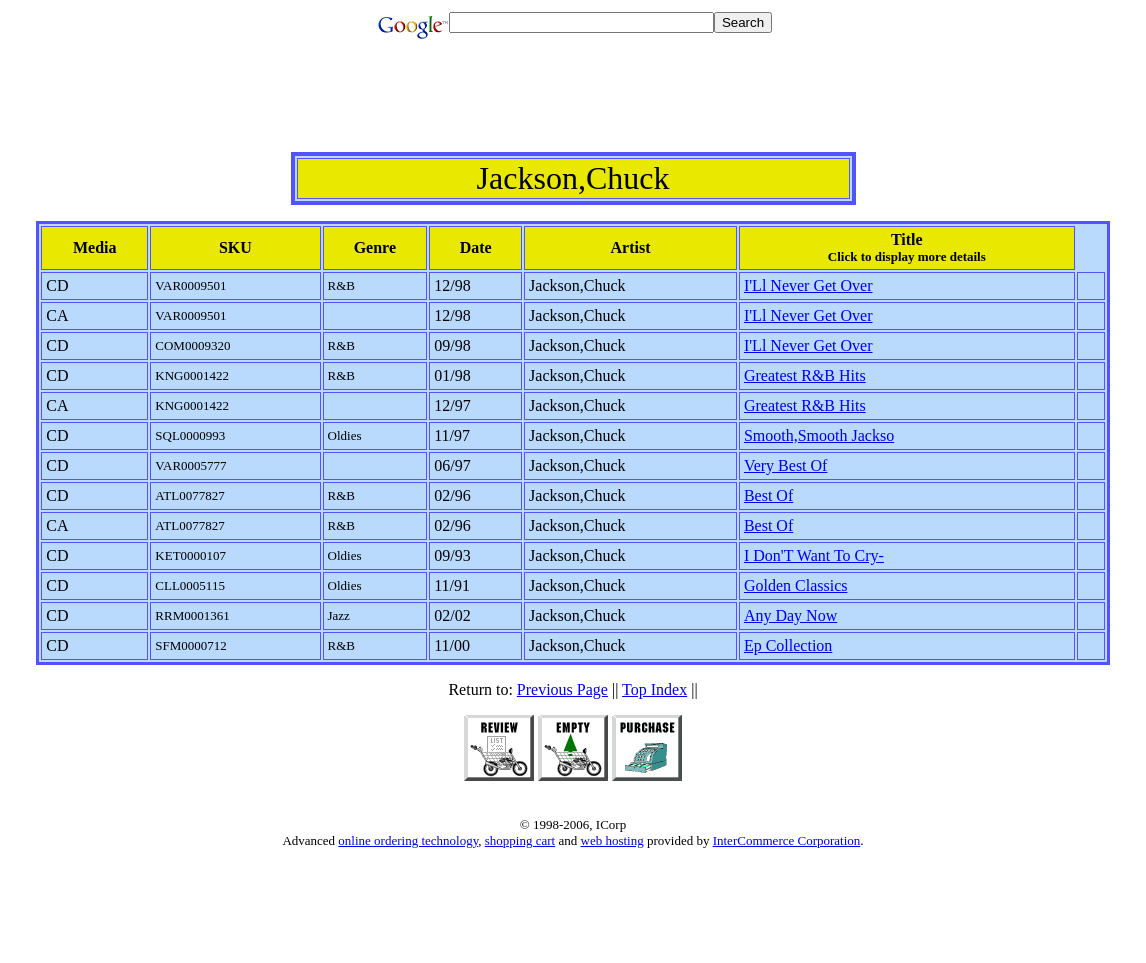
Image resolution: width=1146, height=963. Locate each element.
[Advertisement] (573, 107)
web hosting (612, 840)
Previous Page (562, 689)
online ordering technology (408, 840)
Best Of (768, 495)
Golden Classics (796, 585)
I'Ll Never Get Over (808, 285)
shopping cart (520, 840)
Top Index (654, 689)
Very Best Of (786, 465)
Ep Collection (788, 645)
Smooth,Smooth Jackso (819, 435)
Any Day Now (790, 615)
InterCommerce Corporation (787, 840)
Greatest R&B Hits (805, 375)
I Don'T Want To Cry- (814, 555)
